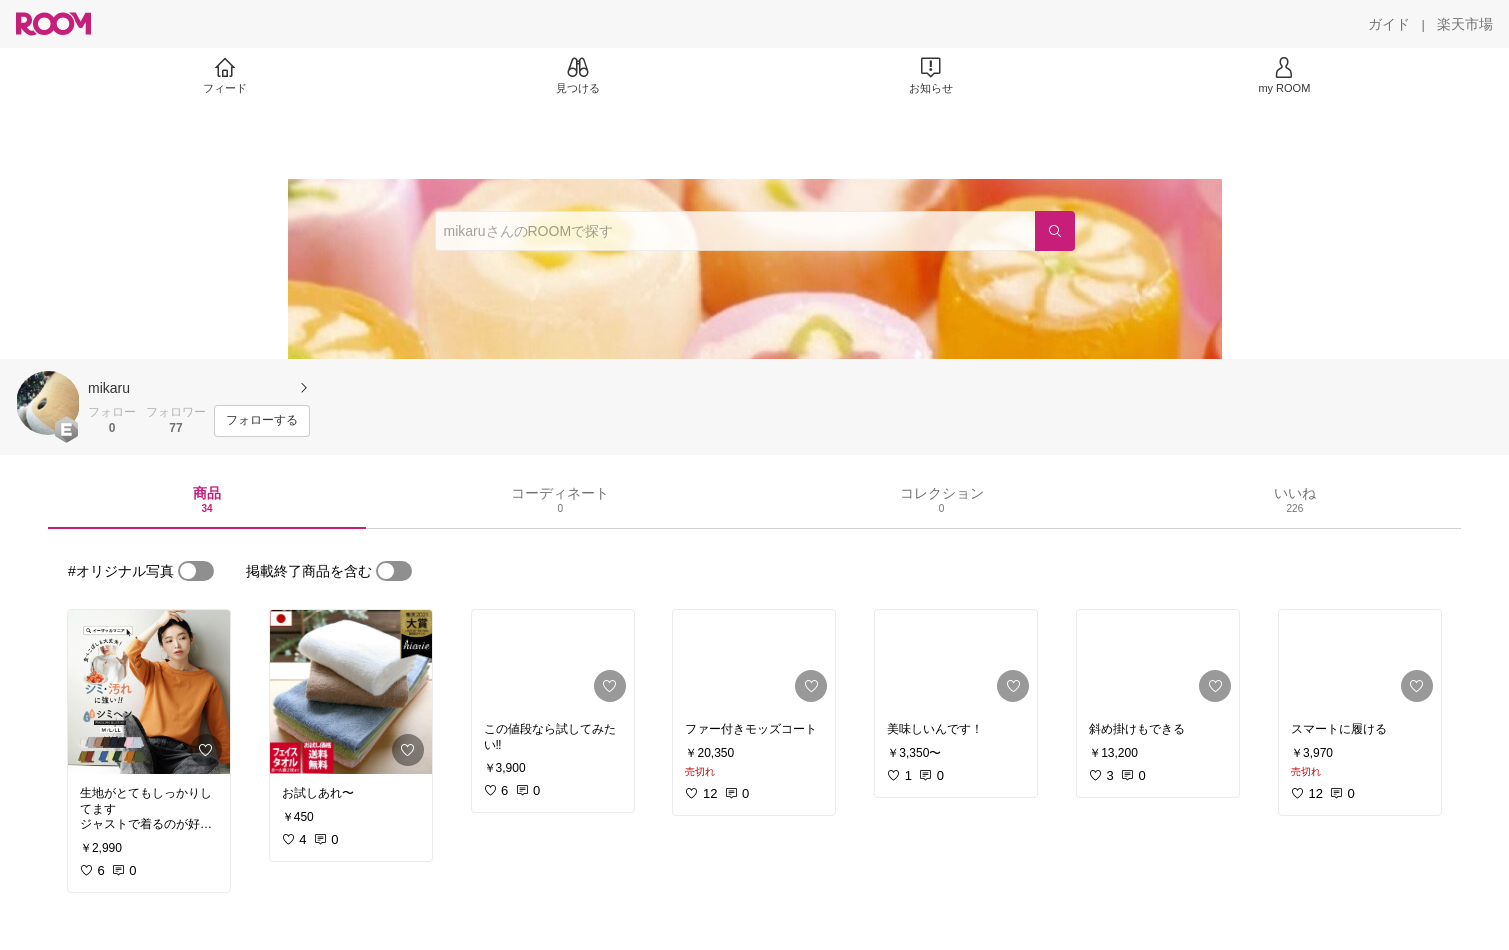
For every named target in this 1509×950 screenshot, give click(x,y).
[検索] (1055, 231)
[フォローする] (262, 421)
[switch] (196, 571)
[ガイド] (1389, 24)
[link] (149, 692)
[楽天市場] (1465, 24)
